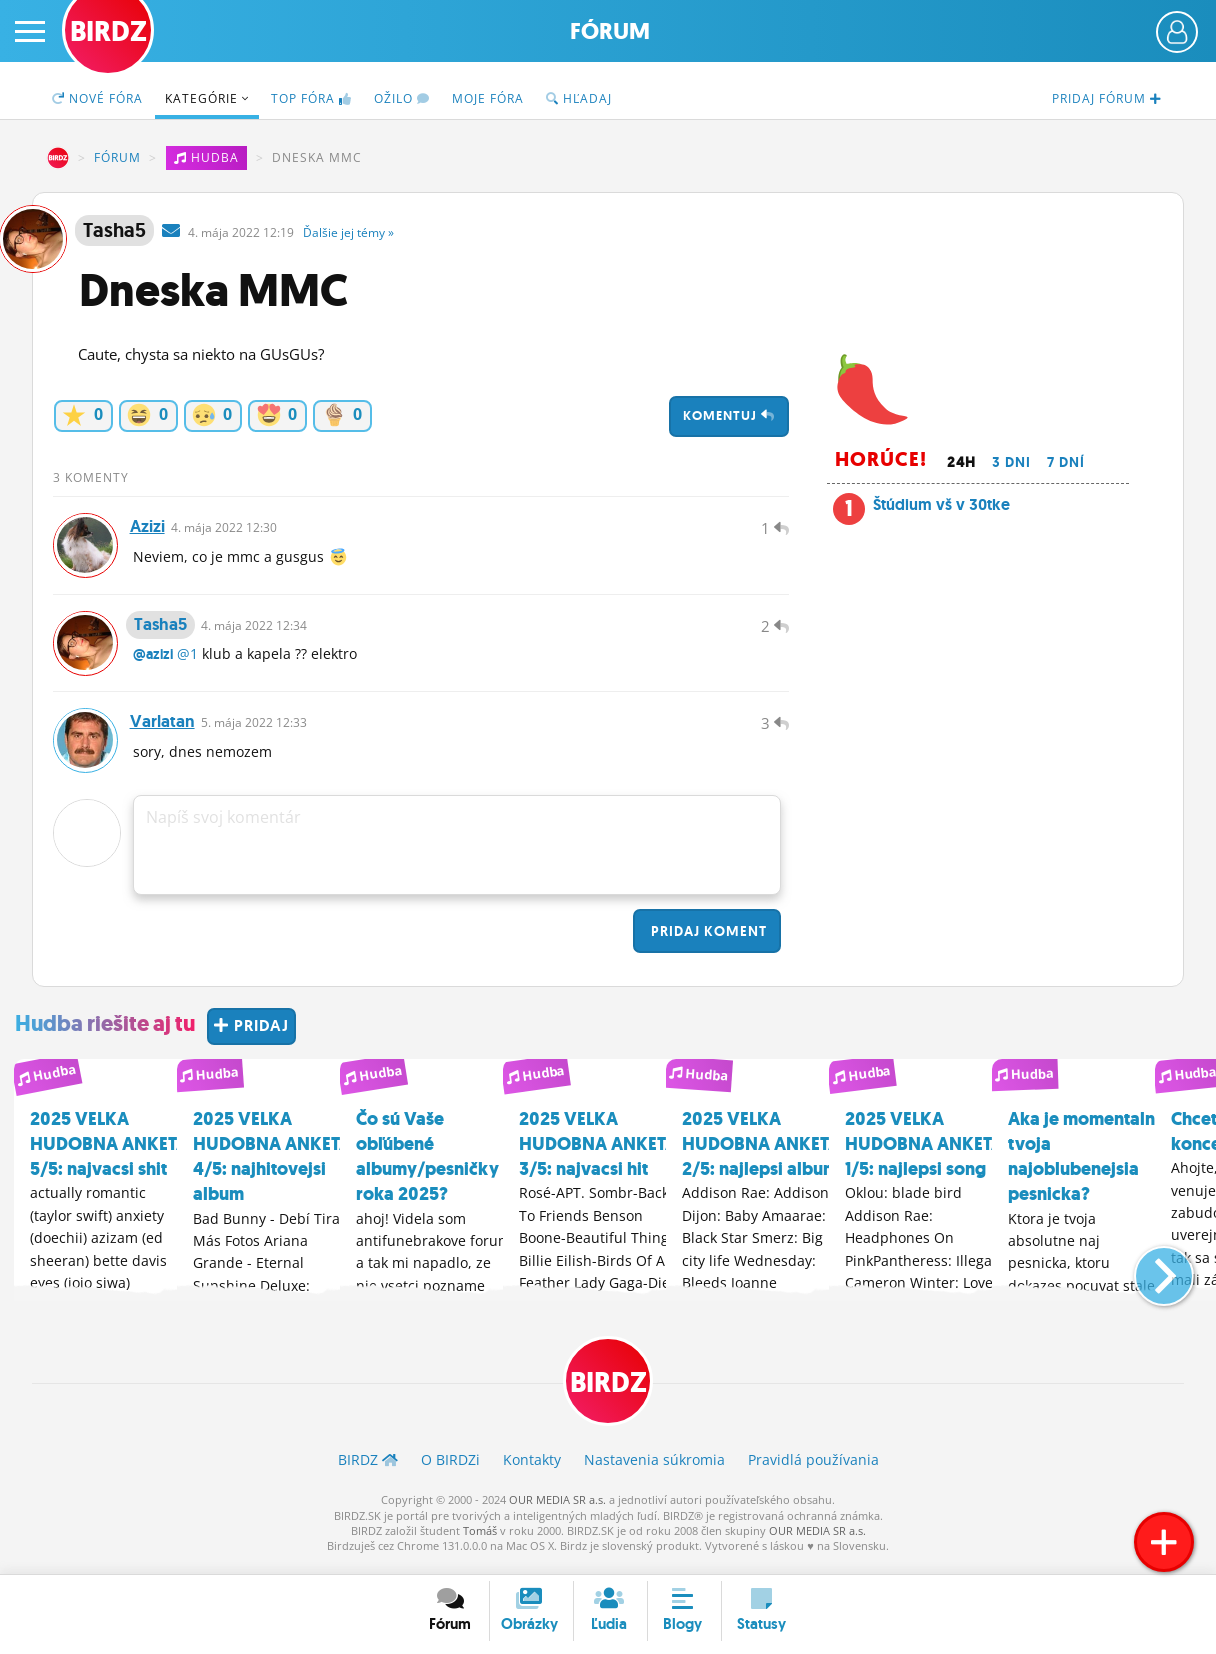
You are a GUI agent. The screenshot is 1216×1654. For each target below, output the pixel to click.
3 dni (1011, 462)
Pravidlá (813, 1469)
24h (961, 462)
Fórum (610, 31)
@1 (187, 660)
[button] (1147, 1276)
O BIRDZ (450, 1469)
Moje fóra (488, 98)
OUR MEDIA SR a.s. (557, 1509)
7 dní (1066, 462)
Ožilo (402, 98)
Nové (97, 98)
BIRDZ (58, 158)
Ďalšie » (348, 232)
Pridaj (707, 941)
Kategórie (207, 98)
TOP (311, 98)
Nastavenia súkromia (654, 1469)
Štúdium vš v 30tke (941, 504)
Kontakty (532, 1469)
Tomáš (480, 1540)
